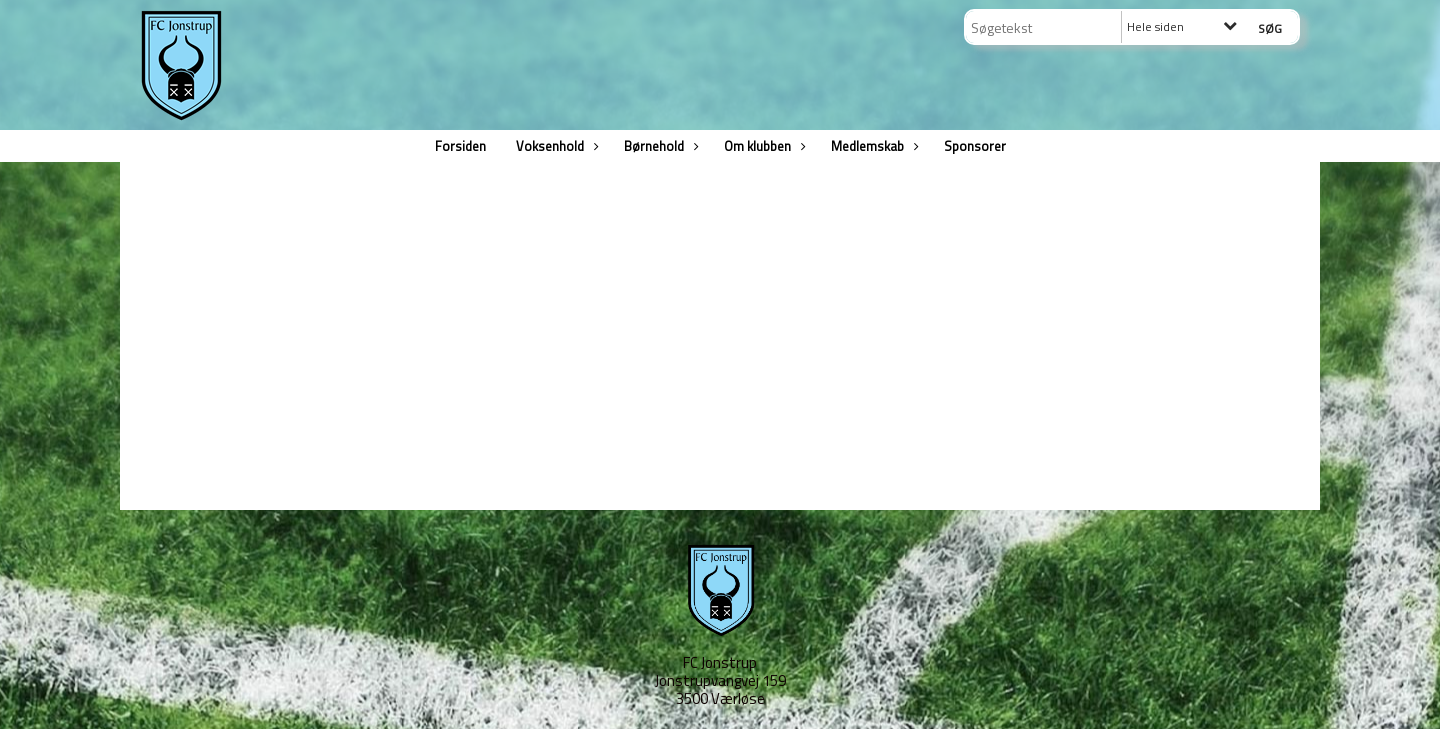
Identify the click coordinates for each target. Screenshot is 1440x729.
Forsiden (460, 146)
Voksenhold (555, 146)
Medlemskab (872, 146)
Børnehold (659, 146)
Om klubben (762, 146)
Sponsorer (975, 146)
